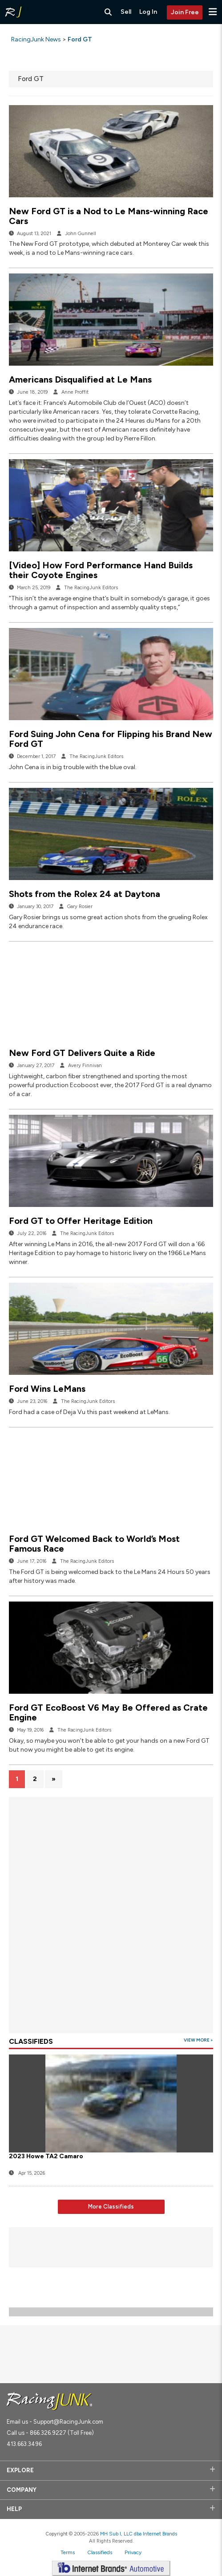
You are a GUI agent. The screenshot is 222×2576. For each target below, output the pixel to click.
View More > (198, 2040)
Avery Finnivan (85, 1065)
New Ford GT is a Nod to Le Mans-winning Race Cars (108, 216)
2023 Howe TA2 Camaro (46, 2156)
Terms (68, 2552)
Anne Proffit (75, 392)
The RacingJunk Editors (91, 588)
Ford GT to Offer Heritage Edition (81, 1220)
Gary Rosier (80, 906)
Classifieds (99, 2552)
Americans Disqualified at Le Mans (80, 379)
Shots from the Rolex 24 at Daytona (84, 894)
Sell (126, 12)
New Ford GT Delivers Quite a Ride (82, 1053)
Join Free (185, 12)
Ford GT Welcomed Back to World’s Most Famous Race (94, 1543)
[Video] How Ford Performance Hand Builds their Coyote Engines (101, 570)
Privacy (133, 2552)
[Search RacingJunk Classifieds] (108, 12)
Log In (148, 12)
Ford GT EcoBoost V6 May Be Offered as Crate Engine (108, 1712)
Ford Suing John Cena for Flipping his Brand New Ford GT (110, 739)
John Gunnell (80, 233)
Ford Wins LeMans (47, 1388)
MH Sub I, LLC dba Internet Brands (138, 2534)
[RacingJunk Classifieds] (13, 12)
